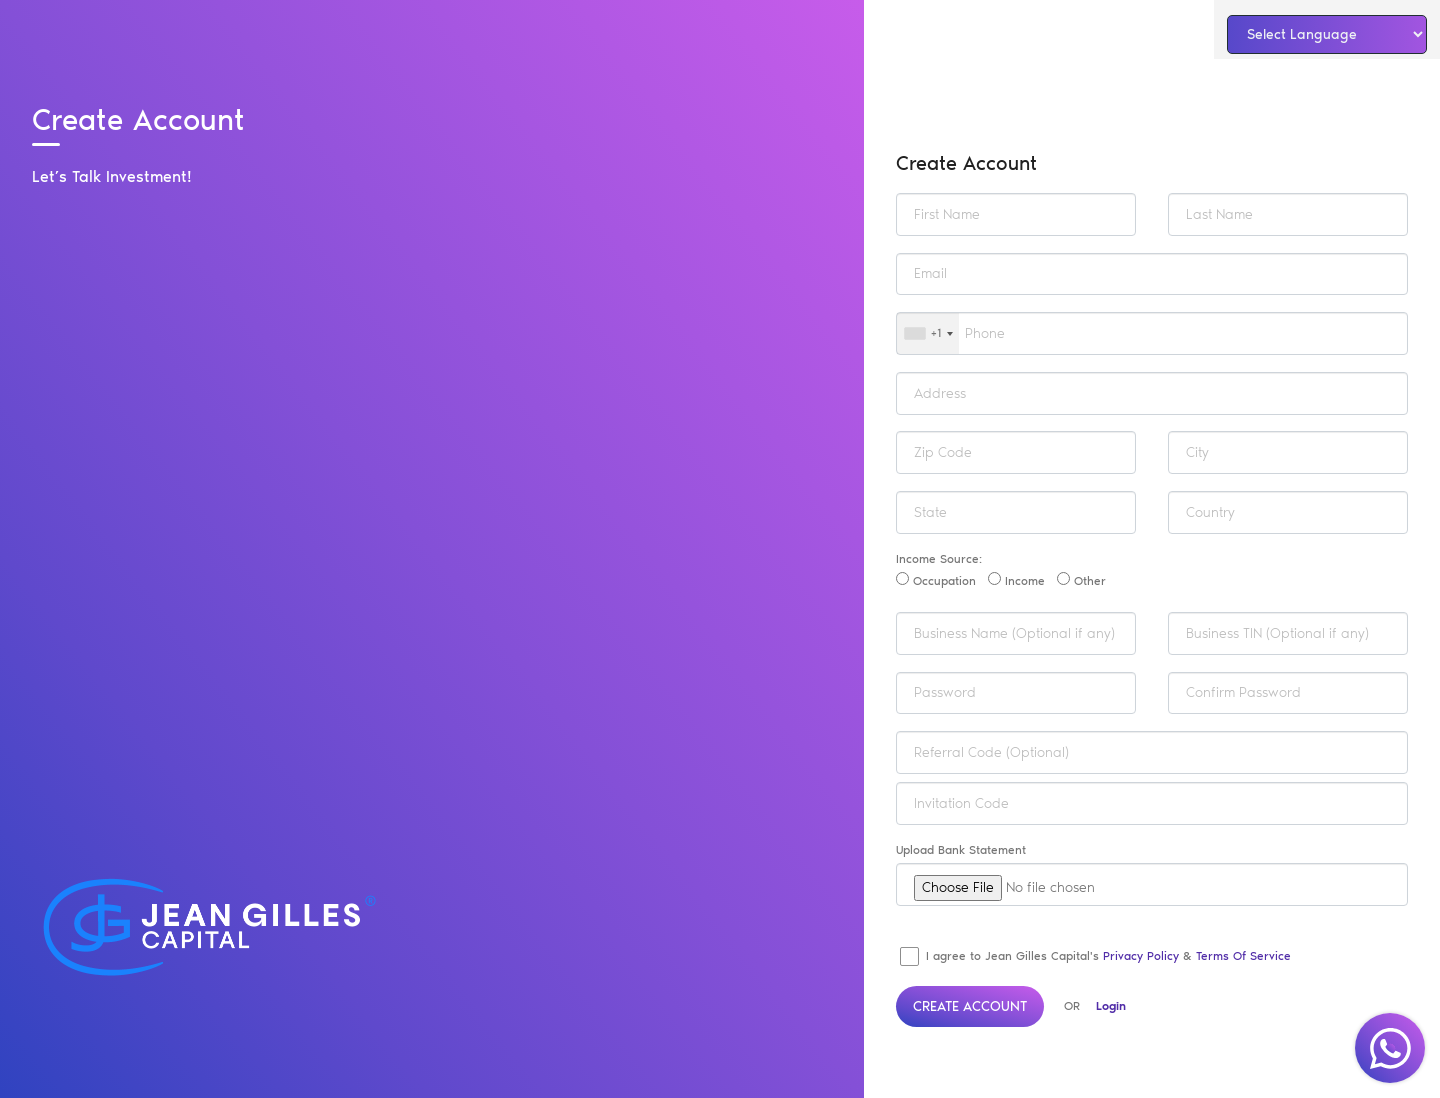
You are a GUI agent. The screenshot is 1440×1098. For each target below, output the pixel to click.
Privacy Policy (1141, 956)
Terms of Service (1243, 956)
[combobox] (928, 333)
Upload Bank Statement (961, 850)
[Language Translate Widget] (1327, 34)
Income (1016, 580)
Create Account (970, 1006)
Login (1111, 1006)
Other (1081, 580)
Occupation (936, 580)
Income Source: (939, 559)
